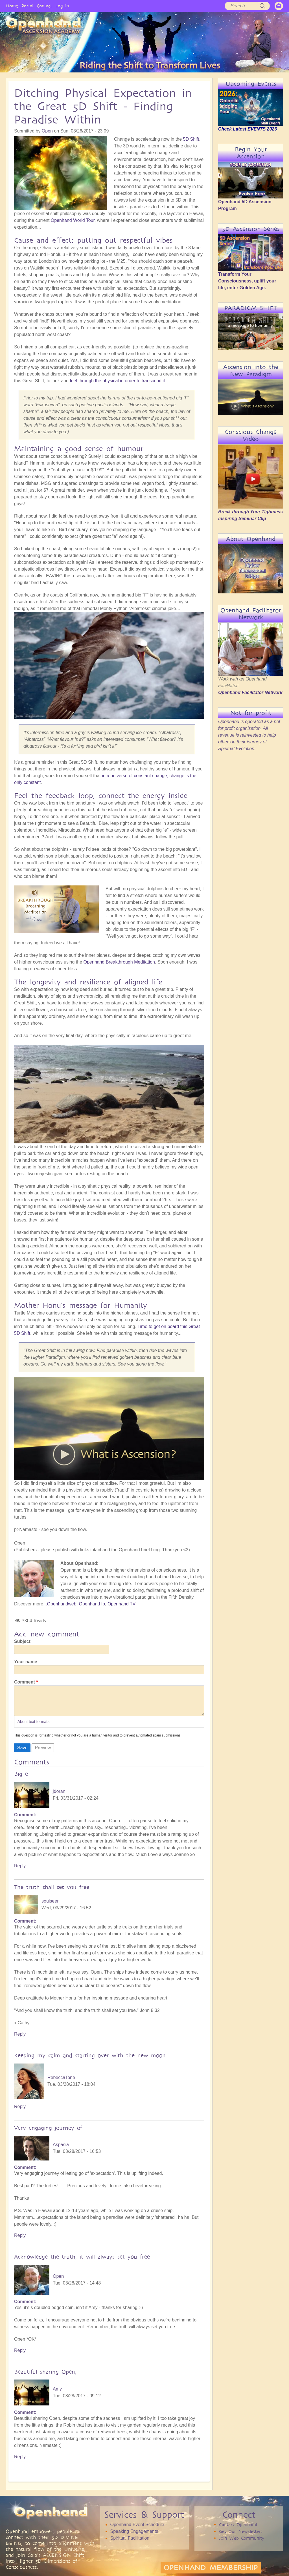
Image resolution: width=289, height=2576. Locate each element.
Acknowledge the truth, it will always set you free (82, 2262)
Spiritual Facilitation (129, 2543)
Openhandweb (61, 1603)
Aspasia (61, 2150)
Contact (44, 5)
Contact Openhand (238, 2530)
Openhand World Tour (73, 220)
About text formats (33, 1727)
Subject (22, 1641)
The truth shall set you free (51, 1893)
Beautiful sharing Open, (45, 2377)
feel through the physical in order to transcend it (117, 380)
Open (47, 131)
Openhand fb (92, 1603)
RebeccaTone (61, 2083)
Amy (57, 2394)
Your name (25, 1661)
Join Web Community (241, 2543)
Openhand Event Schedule (137, 2530)
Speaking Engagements (134, 2537)
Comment (24, 1682)
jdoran (59, 1797)
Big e (21, 1779)
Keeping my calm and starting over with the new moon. (90, 2061)
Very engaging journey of (48, 2133)
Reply (20, 1871)
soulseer (49, 1906)
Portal (27, 5)
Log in (62, 5)
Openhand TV (121, 1603)
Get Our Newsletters (240, 2537)
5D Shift (191, 139)
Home (12, 5)
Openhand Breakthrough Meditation (119, 962)
